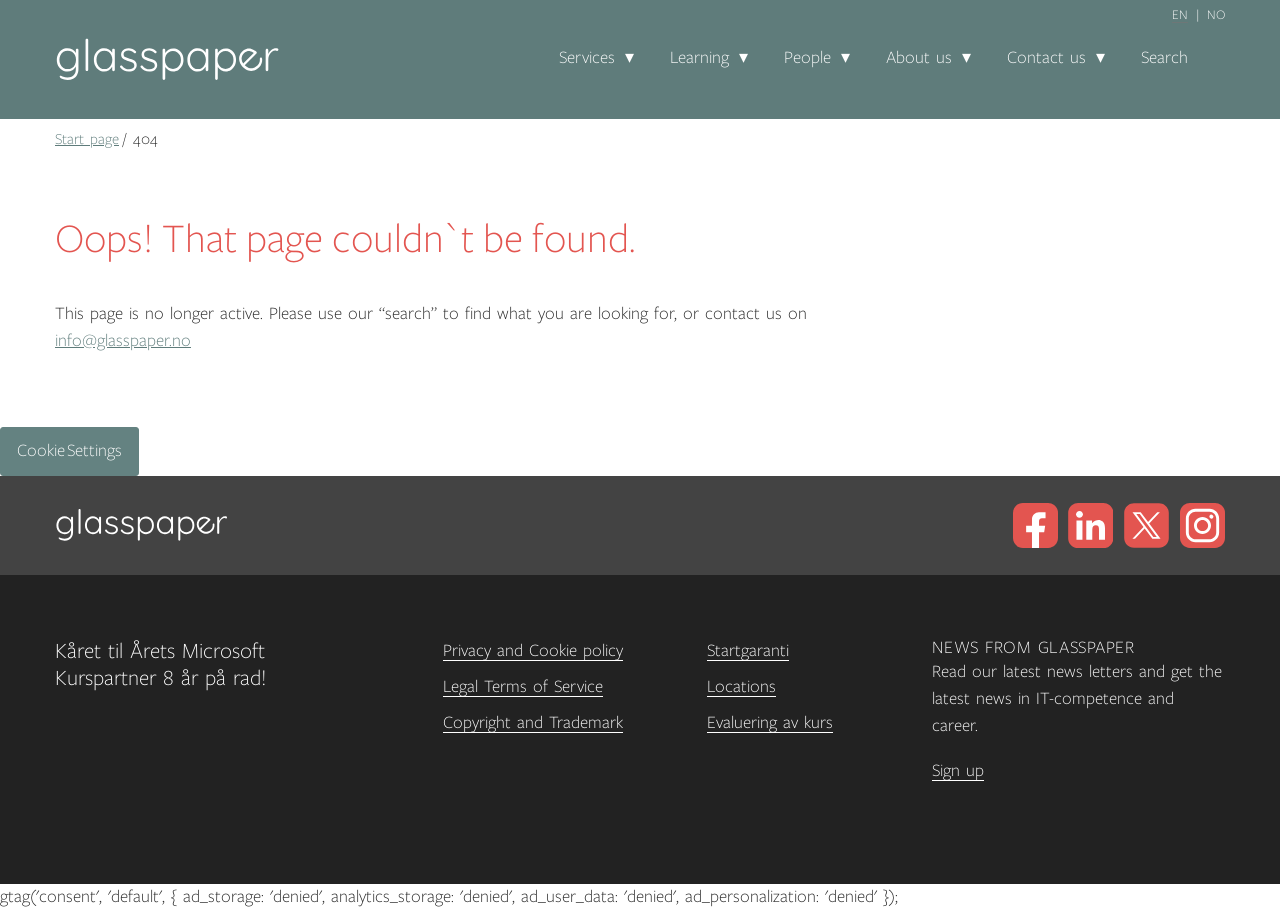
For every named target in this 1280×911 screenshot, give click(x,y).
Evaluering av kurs (770, 723)
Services (587, 58)
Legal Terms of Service (523, 687)
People (807, 58)
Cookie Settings (69, 451)
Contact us (1046, 58)
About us (919, 58)
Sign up (958, 771)
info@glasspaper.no (123, 341)
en (1180, 15)
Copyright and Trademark (533, 723)
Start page (87, 139)
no (1216, 15)
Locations (741, 687)
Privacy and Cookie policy (533, 651)
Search (1164, 58)
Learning (699, 58)
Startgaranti (748, 651)
